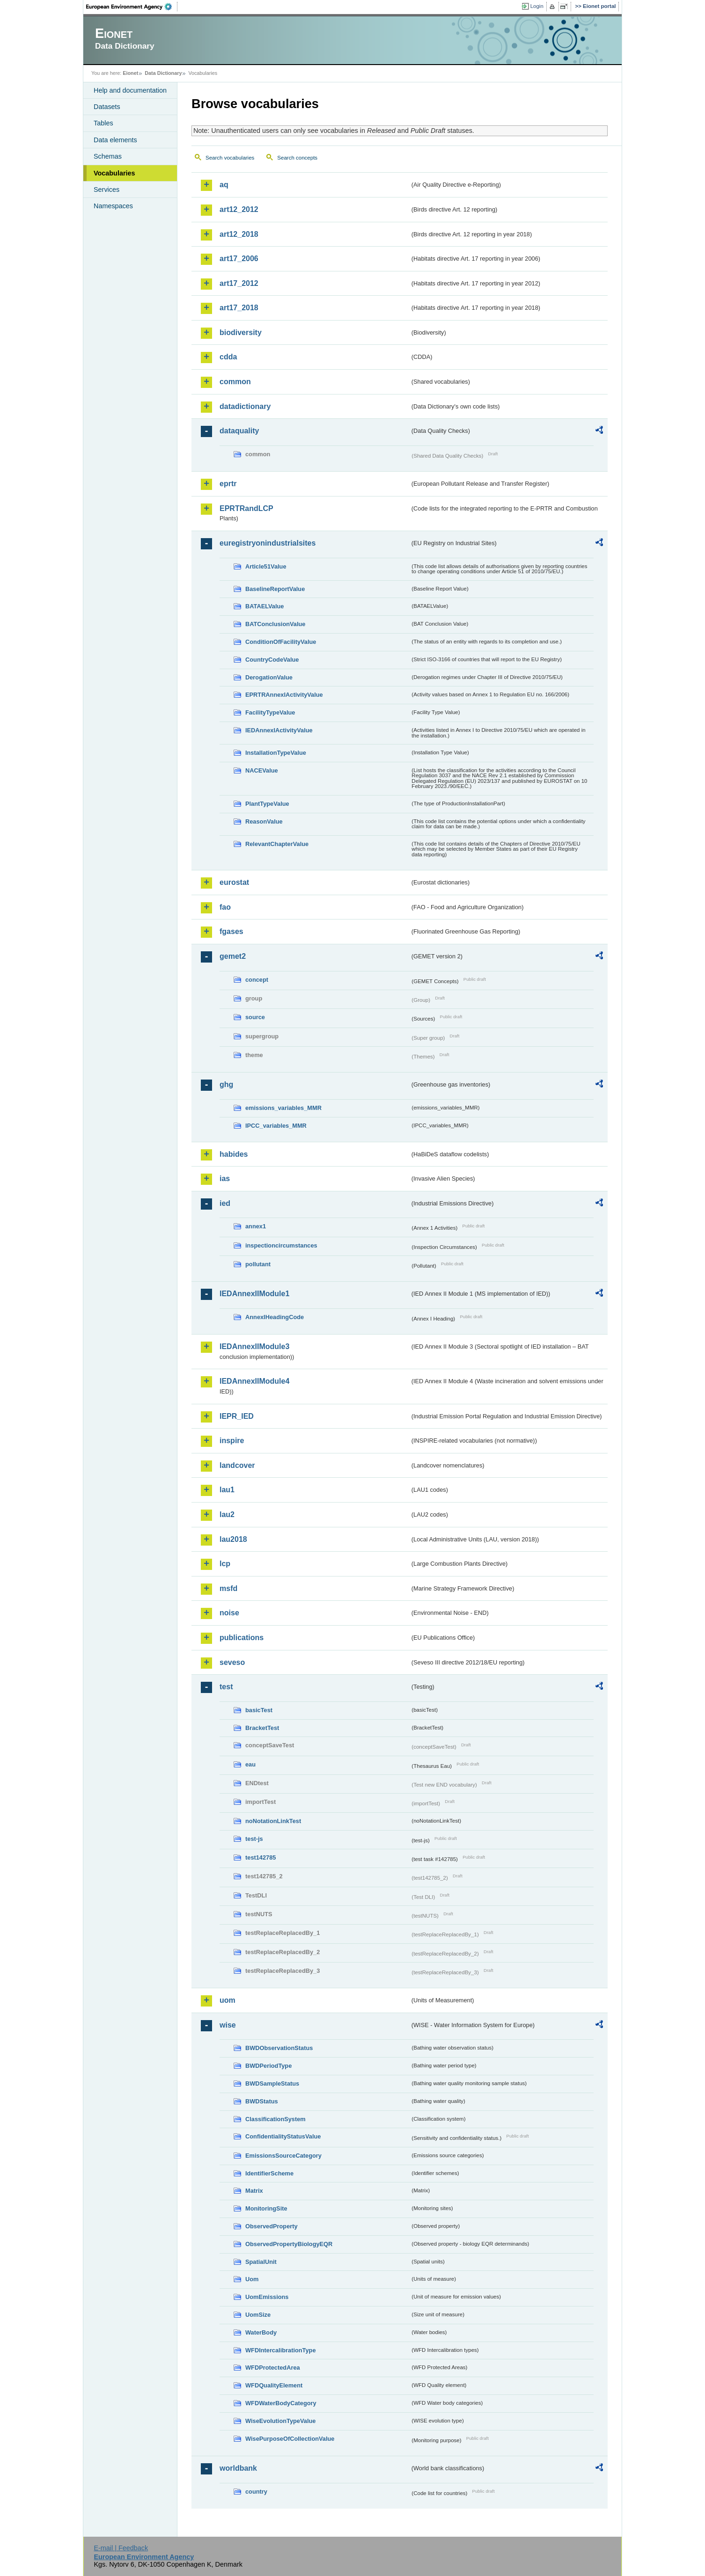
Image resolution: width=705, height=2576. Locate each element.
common (235, 382)
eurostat (234, 882)
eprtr (228, 484)
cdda (228, 357)
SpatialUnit (261, 2261)
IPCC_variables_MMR (276, 1125)
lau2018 (233, 1539)
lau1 (227, 1490)
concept (256, 979)
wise (228, 2025)
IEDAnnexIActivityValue (279, 730)
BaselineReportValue (275, 588)
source (255, 1017)
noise (229, 1613)
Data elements (115, 140)
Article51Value (265, 566)
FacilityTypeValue (270, 712)
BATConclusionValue (275, 624)
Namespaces (113, 206)
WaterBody (261, 2332)
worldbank (238, 2468)
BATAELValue (264, 606)
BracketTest (262, 1727)
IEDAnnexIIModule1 (254, 1294)
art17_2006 (239, 259)
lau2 (227, 1514)
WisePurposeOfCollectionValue (289, 2438)
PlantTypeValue (267, 803)
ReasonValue (264, 821)
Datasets (107, 106)
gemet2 (233, 956)
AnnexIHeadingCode (274, 1317)
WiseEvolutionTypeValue (280, 2420)
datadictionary (245, 406)
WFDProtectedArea (272, 2367)
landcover (237, 1465)
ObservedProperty (271, 2226)
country (256, 2491)
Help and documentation (130, 90)
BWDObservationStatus (279, 2047)
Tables (103, 123)
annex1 (255, 1226)
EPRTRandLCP (246, 508)
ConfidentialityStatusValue (283, 2136)
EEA (132, 6)
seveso (232, 1662)
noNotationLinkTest (273, 1820)
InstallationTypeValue (275, 752)
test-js (254, 1838)
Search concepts (297, 158)
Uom (251, 2279)
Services (106, 189)
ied (225, 1203)
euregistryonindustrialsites (268, 543)
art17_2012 (239, 283)
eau (250, 1764)
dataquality (239, 431)
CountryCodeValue (272, 659)
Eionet (130, 73)
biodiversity (241, 332)
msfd (228, 1588)
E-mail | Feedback (121, 2548)
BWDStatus (261, 2101)
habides (234, 1154)
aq (224, 185)
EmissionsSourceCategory (283, 2155)
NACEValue (261, 770)
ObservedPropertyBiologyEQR (288, 2244)
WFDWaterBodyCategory (280, 2403)
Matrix (254, 2190)
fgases (231, 931)
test (226, 1687)
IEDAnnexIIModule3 (254, 1346)
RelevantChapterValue (276, 843)
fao (225, 907)
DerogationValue (269, 677)
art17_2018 (239, 308)
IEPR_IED (237, 1416)
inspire (232, 1441)
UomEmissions (266, 2296)
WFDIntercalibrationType (280, 2350)
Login (536, 6)
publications (242, 1638)
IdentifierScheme (269, 2173)
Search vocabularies (230, 158)
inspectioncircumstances (281, 1245)
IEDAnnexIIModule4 (254, 1381)
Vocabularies (114, 173)
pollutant (258, 1264)
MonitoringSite (266, 2208)
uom (227, 2000)
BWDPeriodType (268, 2065)
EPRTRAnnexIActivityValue (284, 694)
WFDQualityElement (273, 2385)
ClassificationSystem (275, 2119)
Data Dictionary (163, 73)
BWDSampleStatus (272, 2083)
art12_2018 (239, 234)
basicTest (258, 1710)
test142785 (260, 1857)
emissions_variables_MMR (283, 1107)
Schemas (108, 156)
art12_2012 (239, 209)
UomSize (258, 2314)
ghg (226, 1084)
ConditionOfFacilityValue (280, 641)
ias (225, 1178)
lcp (225, 1564)
